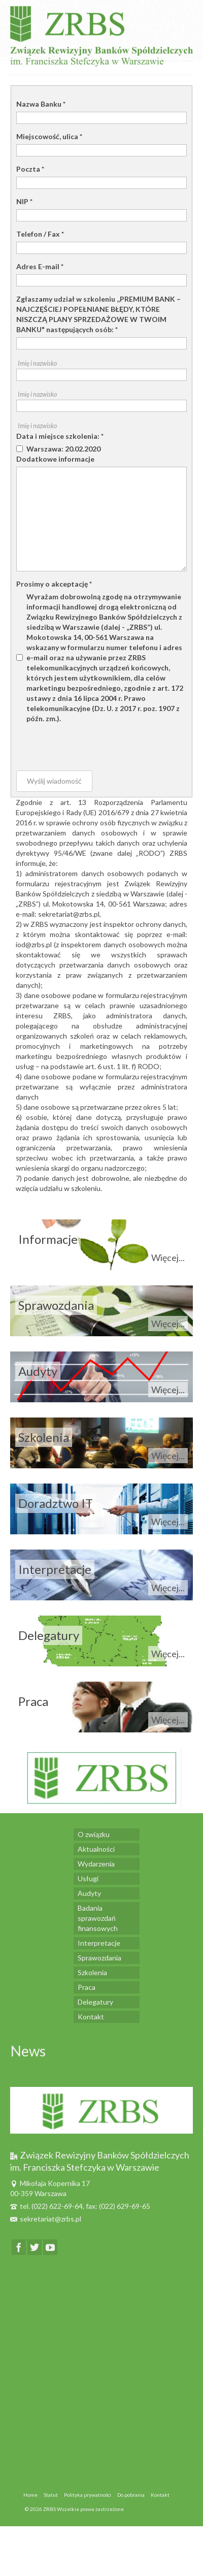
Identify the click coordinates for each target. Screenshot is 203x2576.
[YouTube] (50, 2247)
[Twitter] (34, 2247)
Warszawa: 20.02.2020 (63, 448)
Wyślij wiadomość (54, 781)
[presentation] (93, 743)
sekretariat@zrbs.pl (45, 2218)
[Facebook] (19, 2247)
